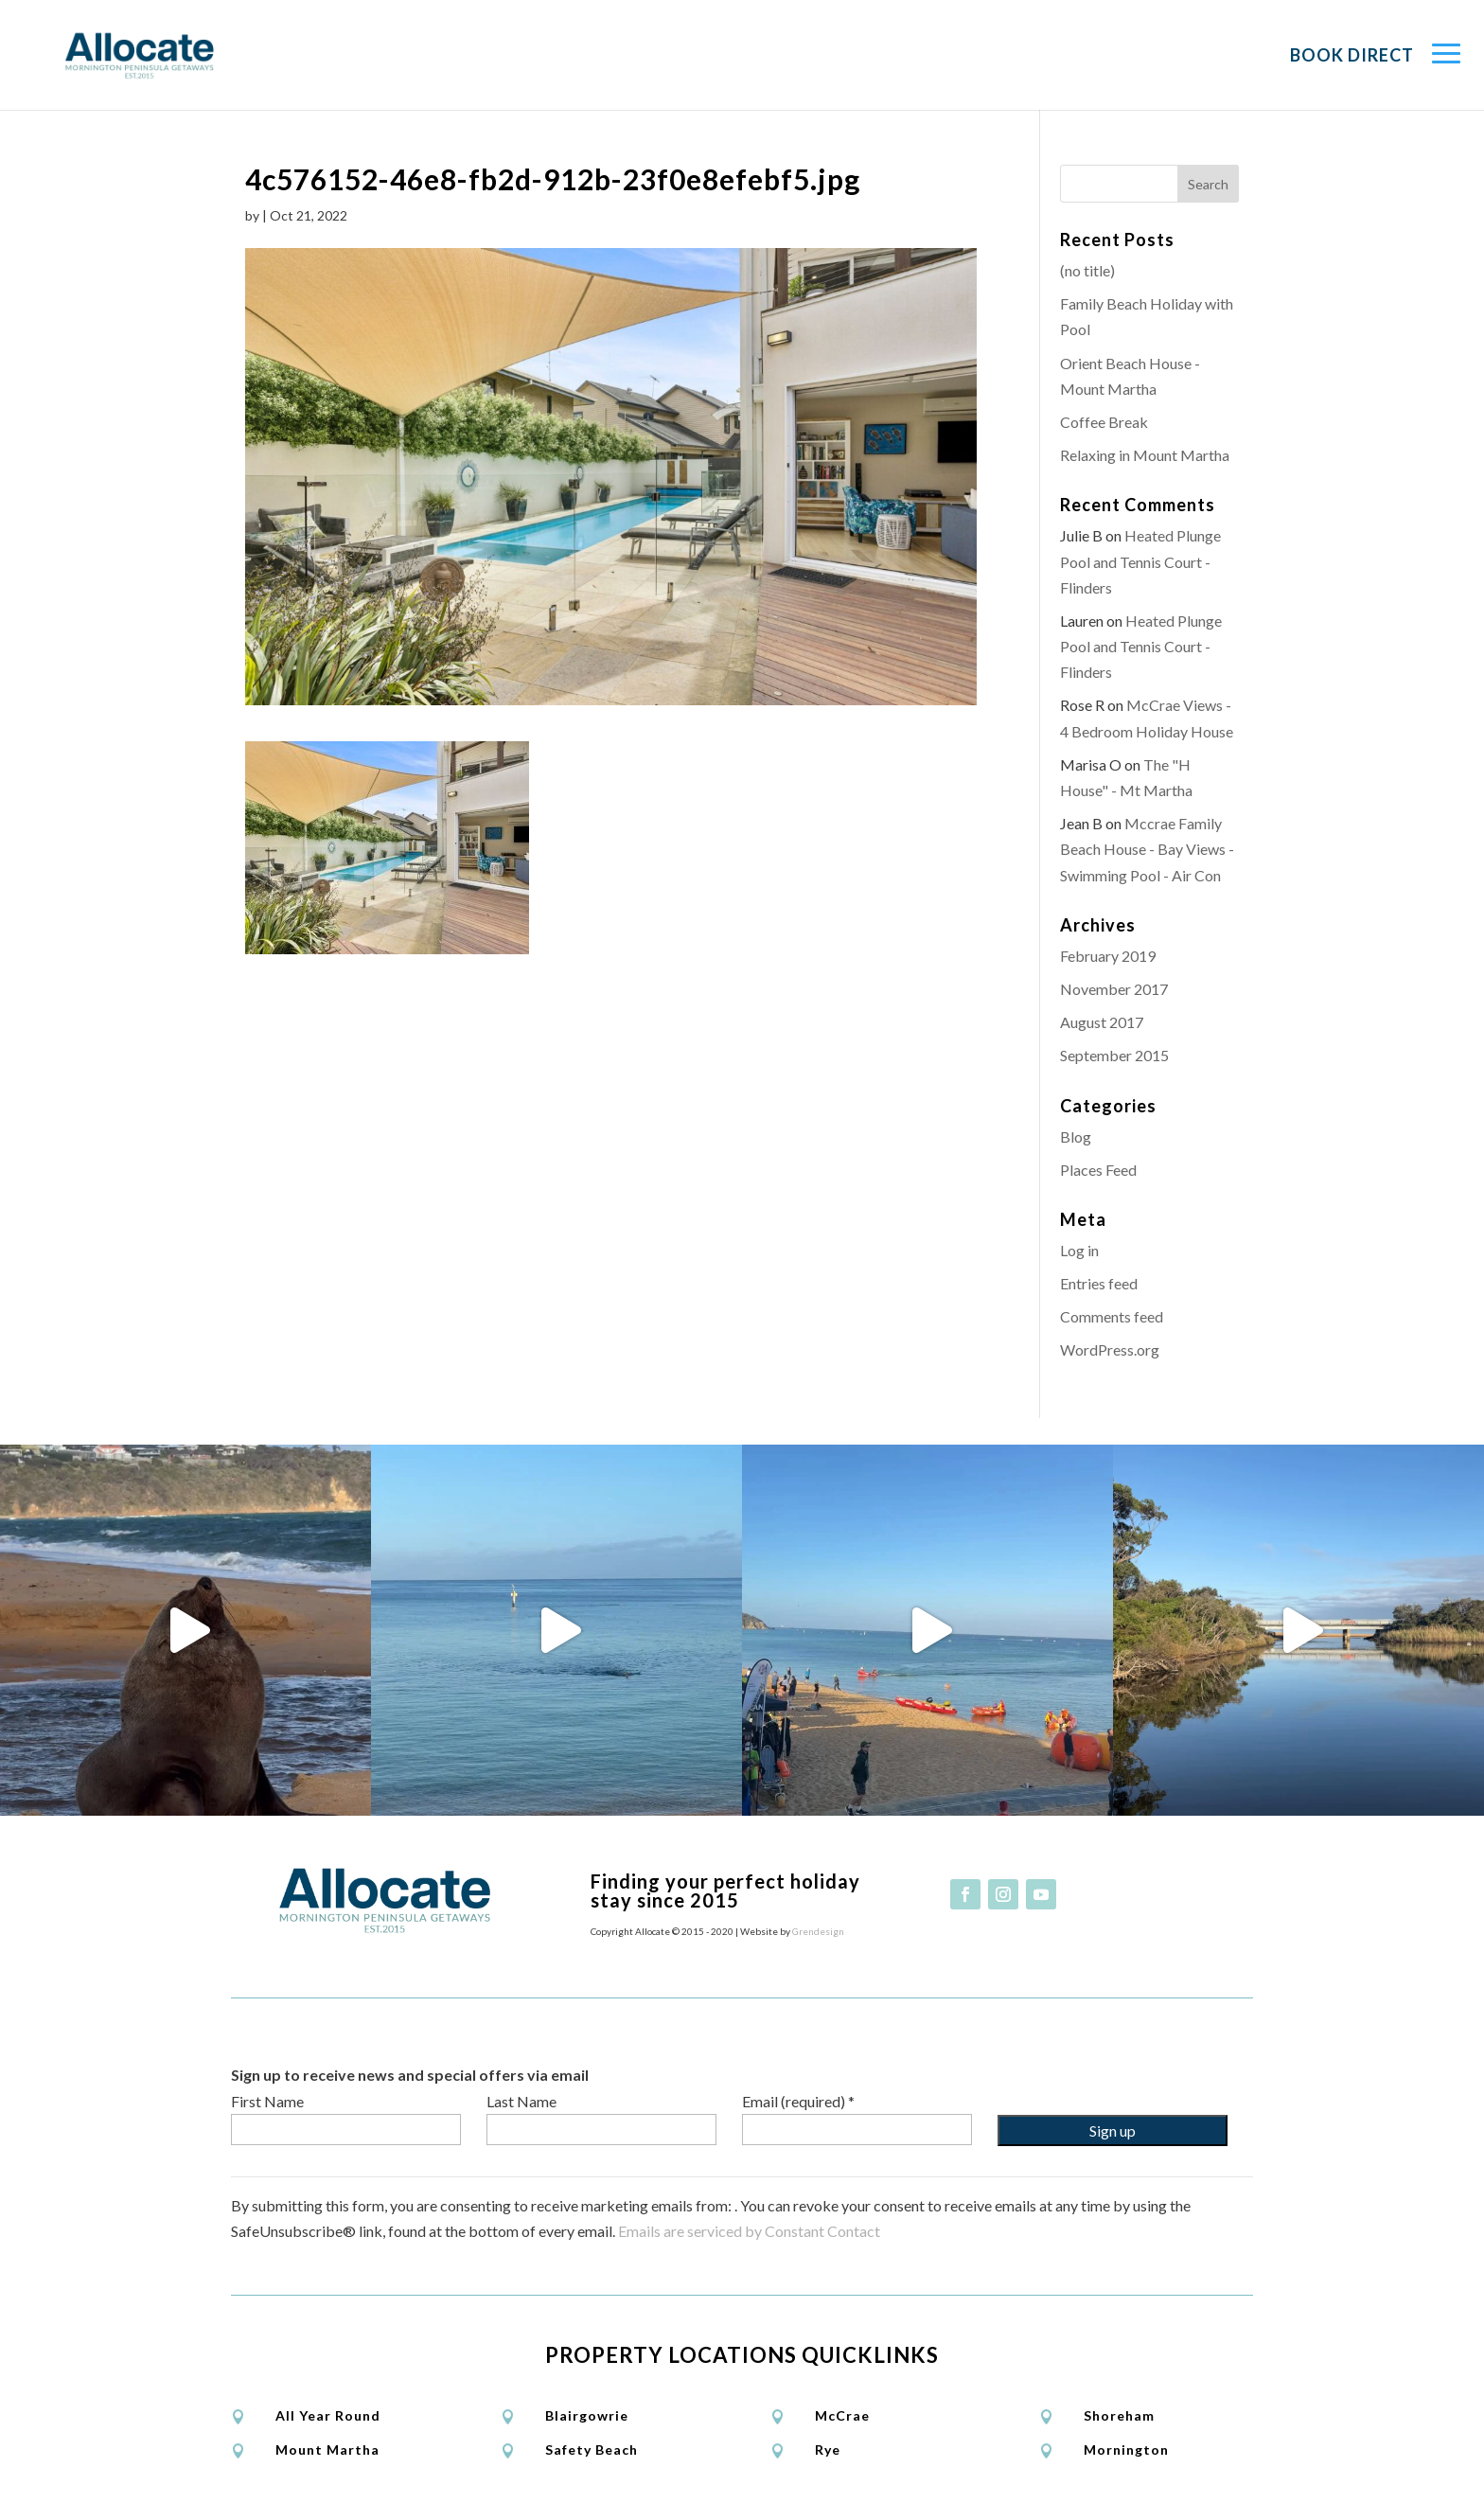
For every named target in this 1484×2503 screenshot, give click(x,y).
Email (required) (798, 2101)
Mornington (1126, 2449)
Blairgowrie (586, 2415)
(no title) (1087, 270)
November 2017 (1114, 989)
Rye (827, 2449)
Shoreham (1119, 2415)
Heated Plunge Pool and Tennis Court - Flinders (1140, 560)
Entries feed (1099, 1283)
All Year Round (327, 2415)
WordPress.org (1109, 1349)
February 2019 (1108, 956)
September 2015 (1114, 1055)
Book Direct (1352, 54)
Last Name (521, 2101)
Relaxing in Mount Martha (1144, 455)
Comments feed (1111, 1316)
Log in (1079, 1250)
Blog (1075, 1136)
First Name (267, 2101)
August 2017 (1101, 1022)
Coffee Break (1104, 422)
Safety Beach (591, 2449)
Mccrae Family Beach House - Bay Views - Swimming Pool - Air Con (1147, 848)
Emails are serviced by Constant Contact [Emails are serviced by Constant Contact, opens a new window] (749, 2231)
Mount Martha (327, 2449)
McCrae (842, 2415)
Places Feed (1098, 1170)
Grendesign (818, 1931)
